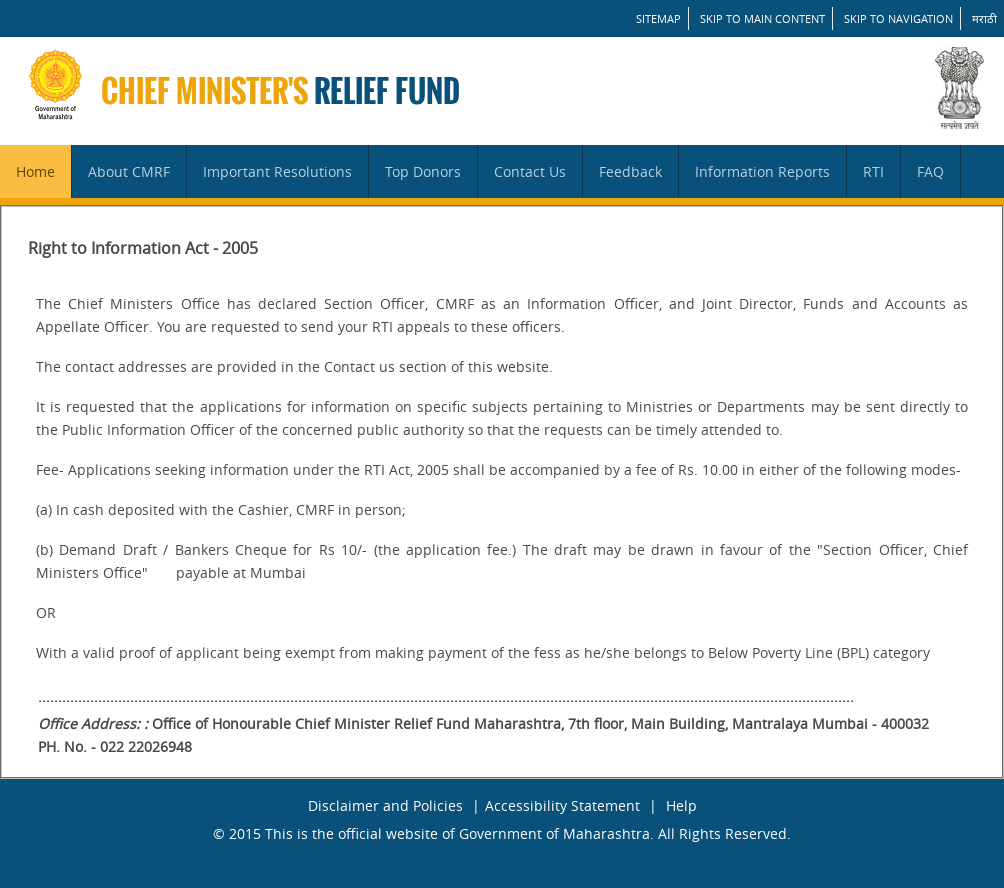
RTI (873, 171)
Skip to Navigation (898, 18)
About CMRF (129, 171)
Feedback (630, 171)
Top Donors (423, 171)
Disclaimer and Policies (385, 805)
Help (681, 805)
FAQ (930, 171)
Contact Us (530, 171)
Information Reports (762, 171)
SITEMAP (658, 18)
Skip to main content (762, 18)
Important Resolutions (277, 171)
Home (35, 171)
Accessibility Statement (562, 805)
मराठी (984, 18)
